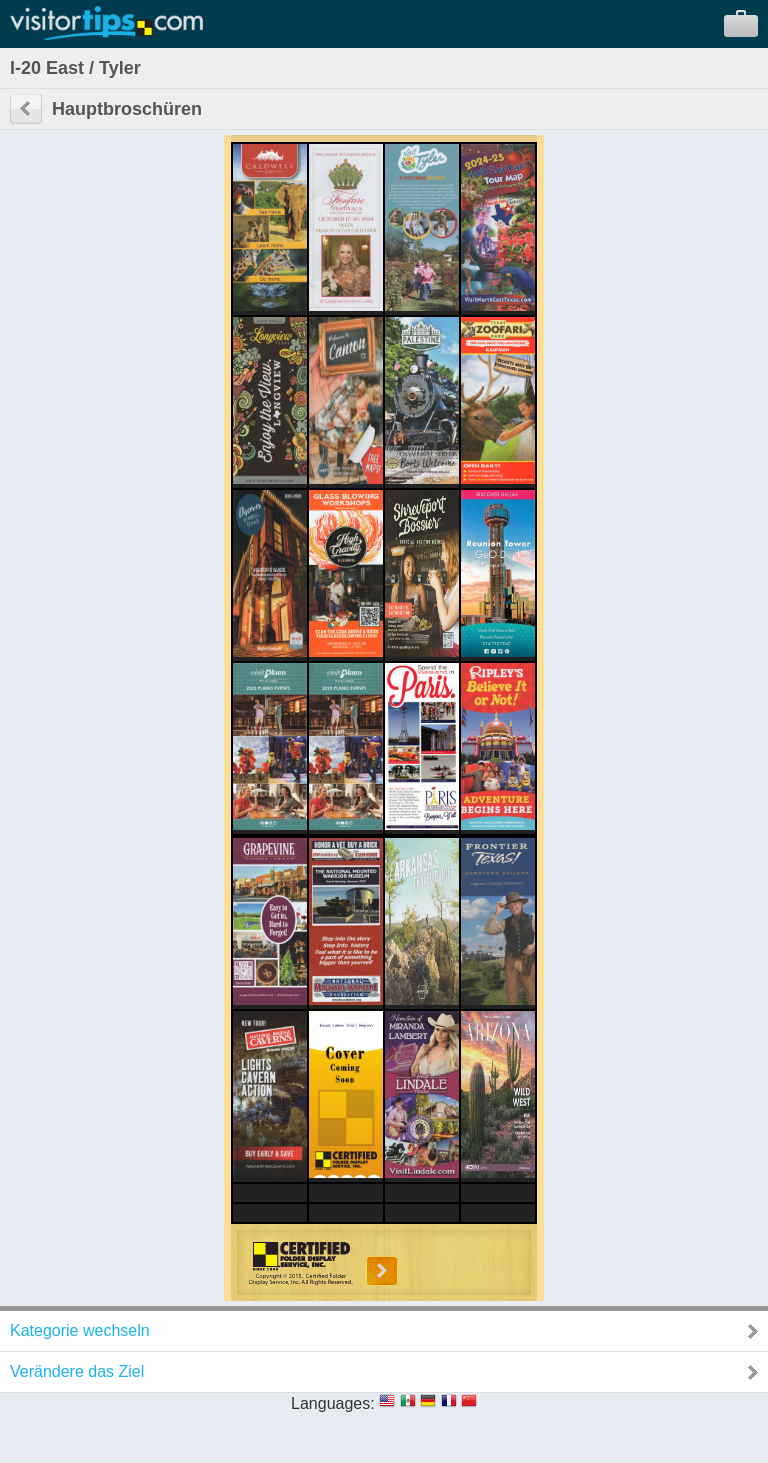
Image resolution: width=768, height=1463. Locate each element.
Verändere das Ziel (77, 1371)
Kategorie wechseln (80, 1330)
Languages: (333, 1403)
